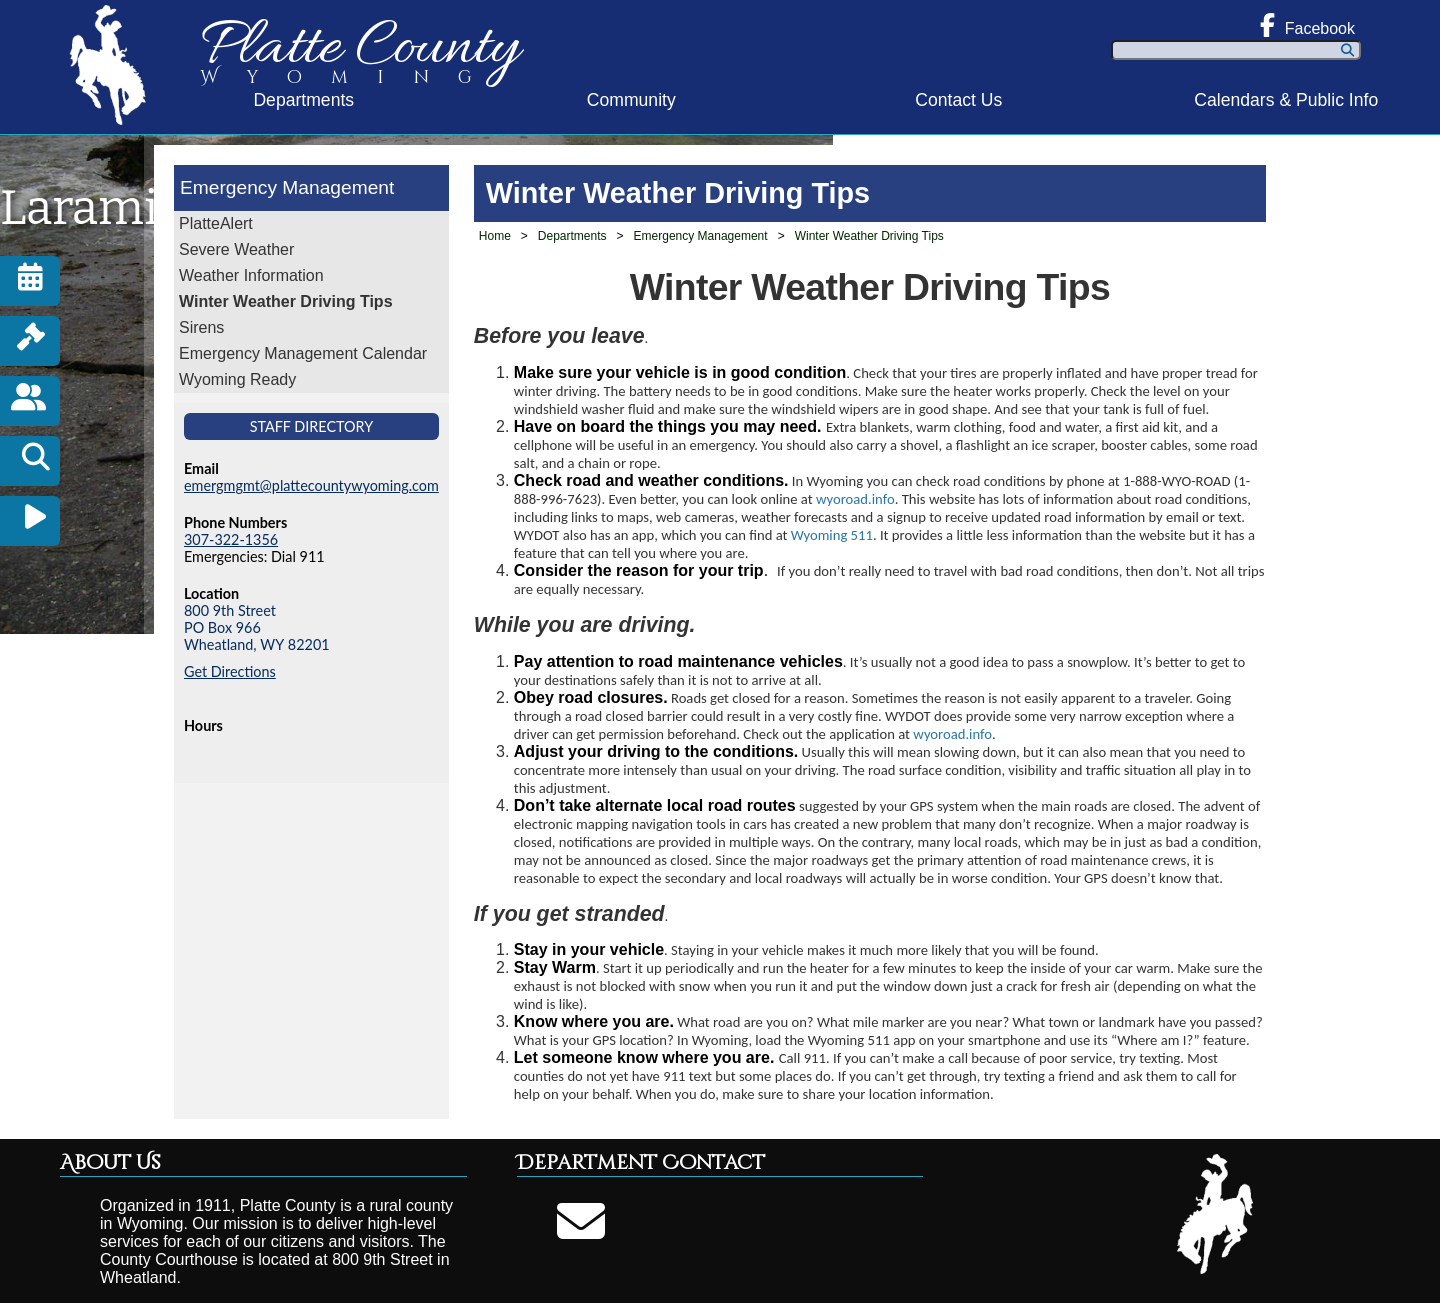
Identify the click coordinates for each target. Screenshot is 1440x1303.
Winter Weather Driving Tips (286, 301)
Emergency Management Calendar (303, 353)
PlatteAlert (216, 223)
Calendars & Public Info (1286, 100)
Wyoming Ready (237, 379)
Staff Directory (312, 426)
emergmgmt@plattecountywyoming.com (311, 485)
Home (495, 236)
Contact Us (958, 100)
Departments (303, 100)
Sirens (201, 327)
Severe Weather (236, 249)
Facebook (1307, 25)
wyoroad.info (855, 499)
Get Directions (230, 671)
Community (631, 100)
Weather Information (251, 275)
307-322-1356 (231, 539)
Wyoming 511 (832, 535)
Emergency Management (287, 187)
